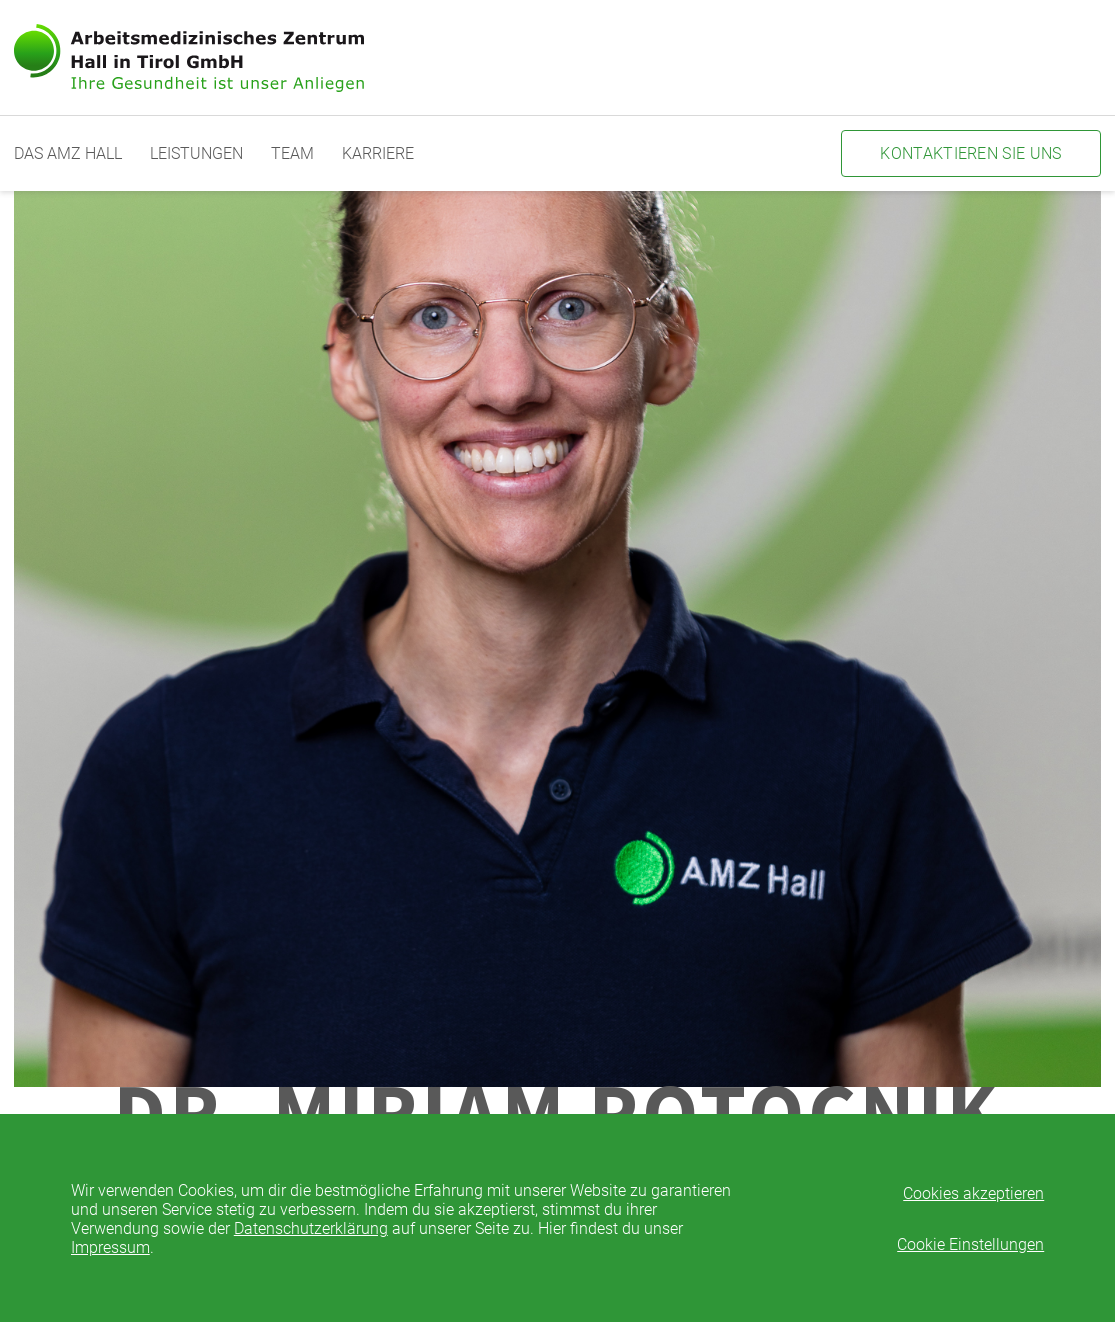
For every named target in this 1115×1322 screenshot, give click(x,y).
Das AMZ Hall (68, 153)
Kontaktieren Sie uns (970, 153)
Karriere (378, 153)
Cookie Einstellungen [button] (970, 1244)
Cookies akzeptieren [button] (973, 1193)
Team (292, 153)
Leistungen (196, 153)
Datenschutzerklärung (311, 1228)
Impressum (110, 1247)
